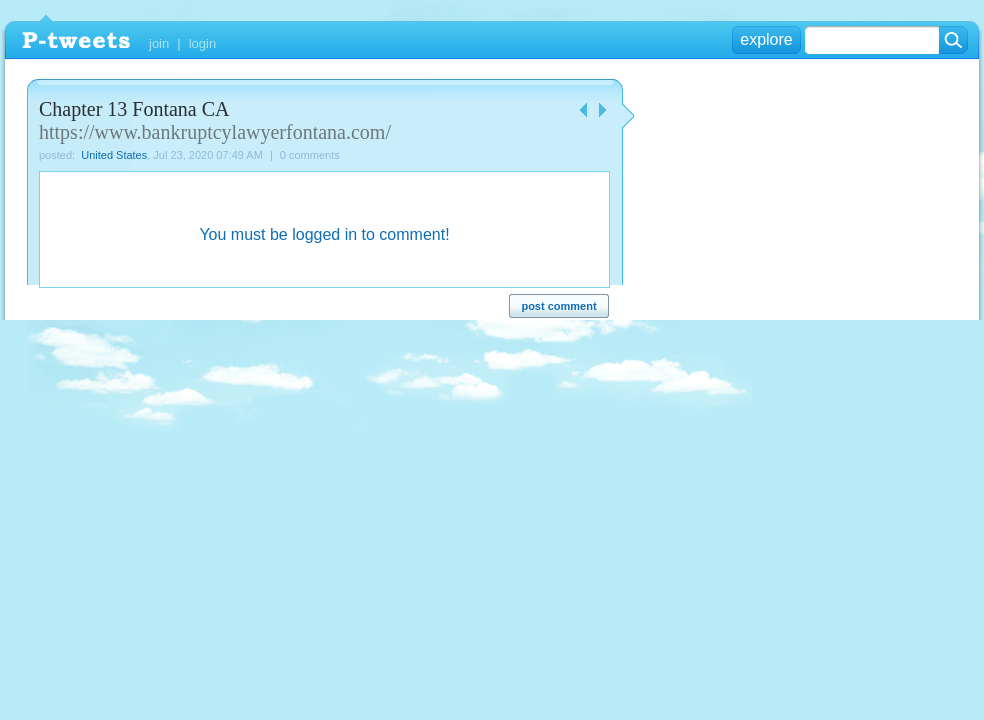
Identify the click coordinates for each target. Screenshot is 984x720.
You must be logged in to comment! (324, 234)
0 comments (310, 155)
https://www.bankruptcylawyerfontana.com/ (215, 132)
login (202, 43)
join (159, 43)
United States (114, 155)
